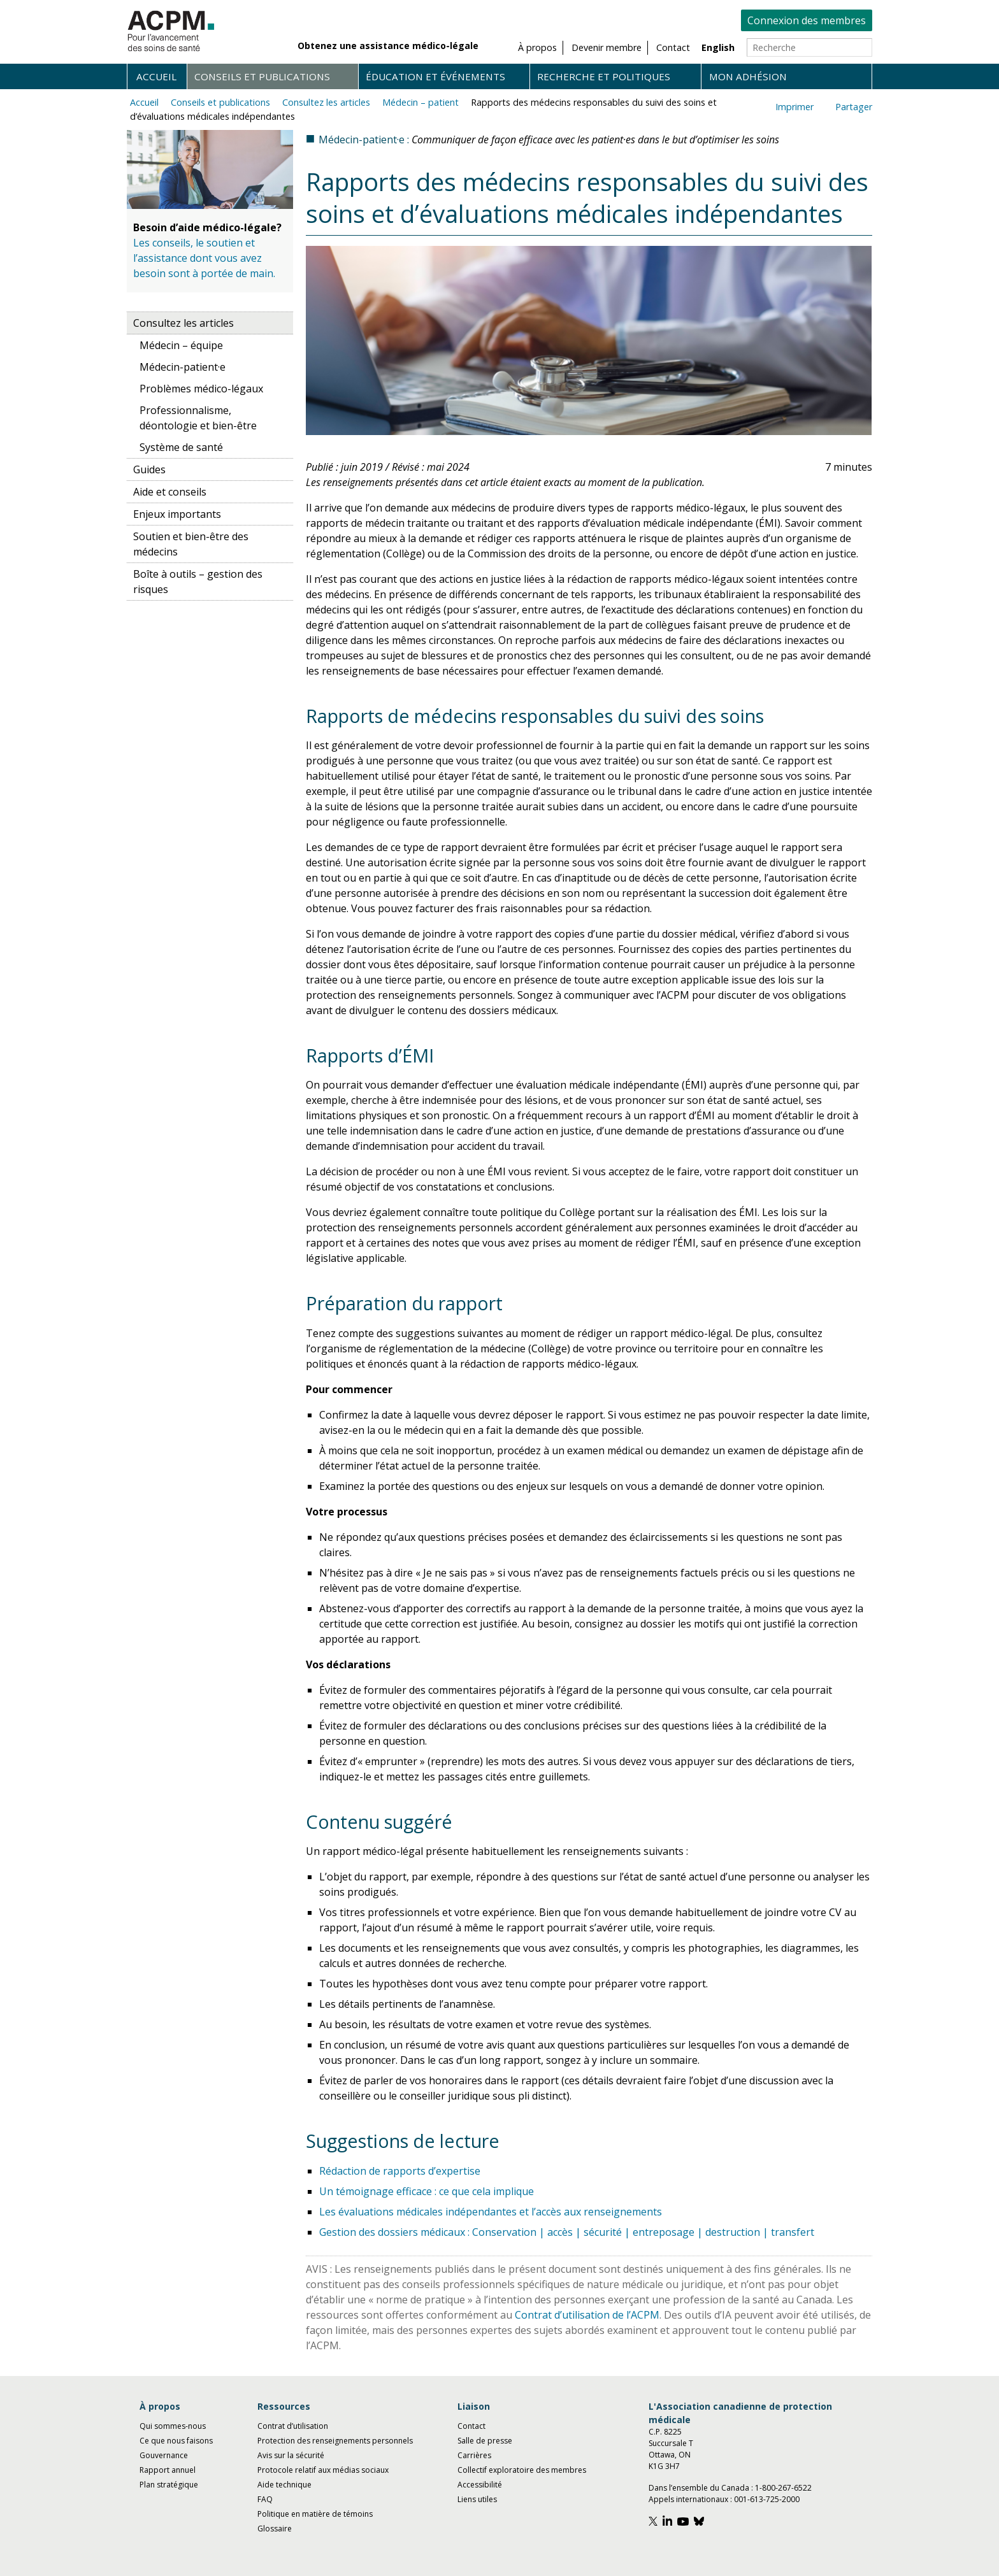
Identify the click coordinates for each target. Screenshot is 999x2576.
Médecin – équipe (181, 345)
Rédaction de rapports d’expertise (399, 2171)
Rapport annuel (168, 2470)
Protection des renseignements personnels (335, 2440)
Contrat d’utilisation (292, 2426)
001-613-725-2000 (767, 2499)
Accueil (156, 76)
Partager (853, 107)
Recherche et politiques (603, 76)
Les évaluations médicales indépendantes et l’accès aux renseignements (490, 2212)
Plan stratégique (169, 2484)
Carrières (474, 2455)
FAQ (265, 2499)
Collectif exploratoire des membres (521, 2470)
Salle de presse (484, 2440)
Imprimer (794, 107)
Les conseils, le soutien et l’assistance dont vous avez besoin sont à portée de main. (204, 258)
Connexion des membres (806, 20)
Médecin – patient (420, 102)
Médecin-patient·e (183, 367)
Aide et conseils (169, 492)
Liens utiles (477, 2499)
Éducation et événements (435, 76)
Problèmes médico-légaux (201, 389)
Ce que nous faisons (176, 2440)
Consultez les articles (326, 102)
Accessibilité (479, 2484)
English (718, 47)
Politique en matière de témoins (315, 2513)
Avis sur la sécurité (290, 2455)
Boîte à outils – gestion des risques (197, 581)
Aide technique (284, 2484)
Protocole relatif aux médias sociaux (323, 2470)
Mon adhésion (748, 76)
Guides (149, 469)
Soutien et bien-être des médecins (190, 544)
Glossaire (274, 2528)
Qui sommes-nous (173, 2426)
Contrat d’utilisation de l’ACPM (587, 2315)
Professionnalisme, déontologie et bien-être (198, 418)
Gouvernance (164, 2455)
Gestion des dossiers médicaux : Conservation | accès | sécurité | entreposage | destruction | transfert (566, 2232)
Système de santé (181, 447)
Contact (471, 2426)
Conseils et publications (262, 76)
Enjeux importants (177, 514)
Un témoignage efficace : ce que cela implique (426, 2191)
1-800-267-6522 (783, 2487)
